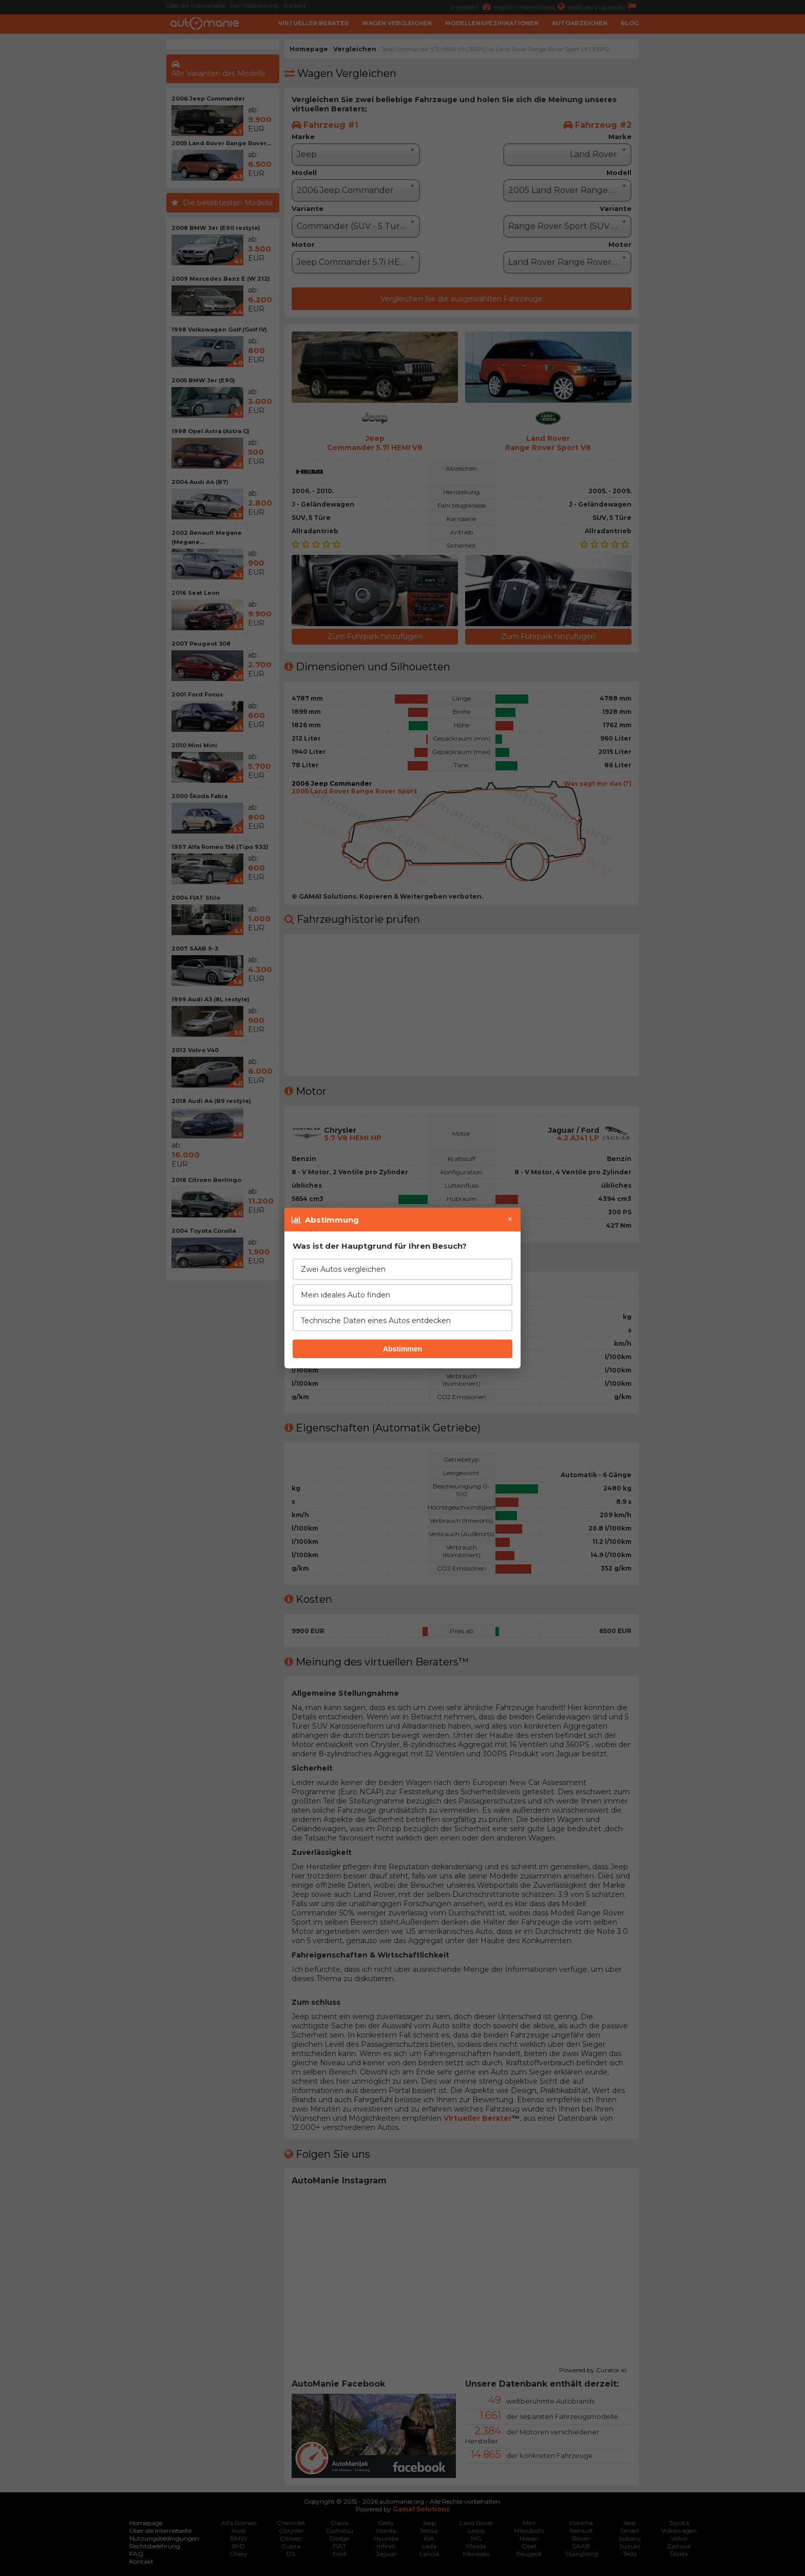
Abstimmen (402, 1349)
